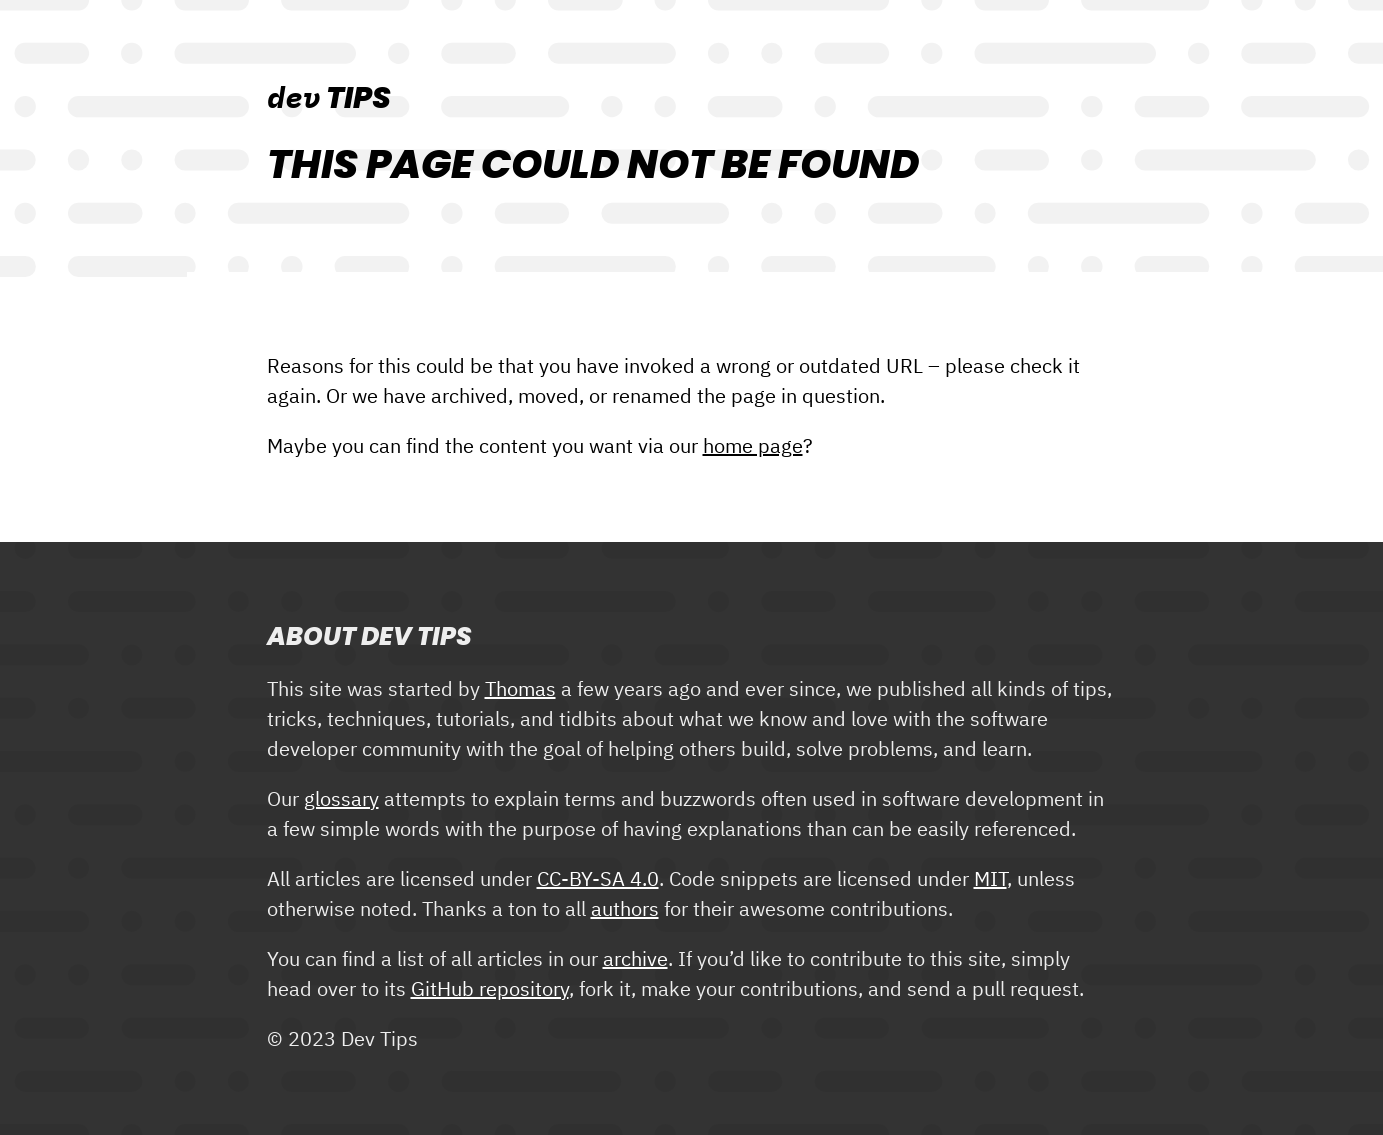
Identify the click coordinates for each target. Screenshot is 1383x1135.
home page (753, 447)
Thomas (520, 690)
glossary (341, 800)
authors (625, 910)
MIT (990, 880)
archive (635, 960)
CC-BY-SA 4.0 (598, 880)
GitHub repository (490, 990)
